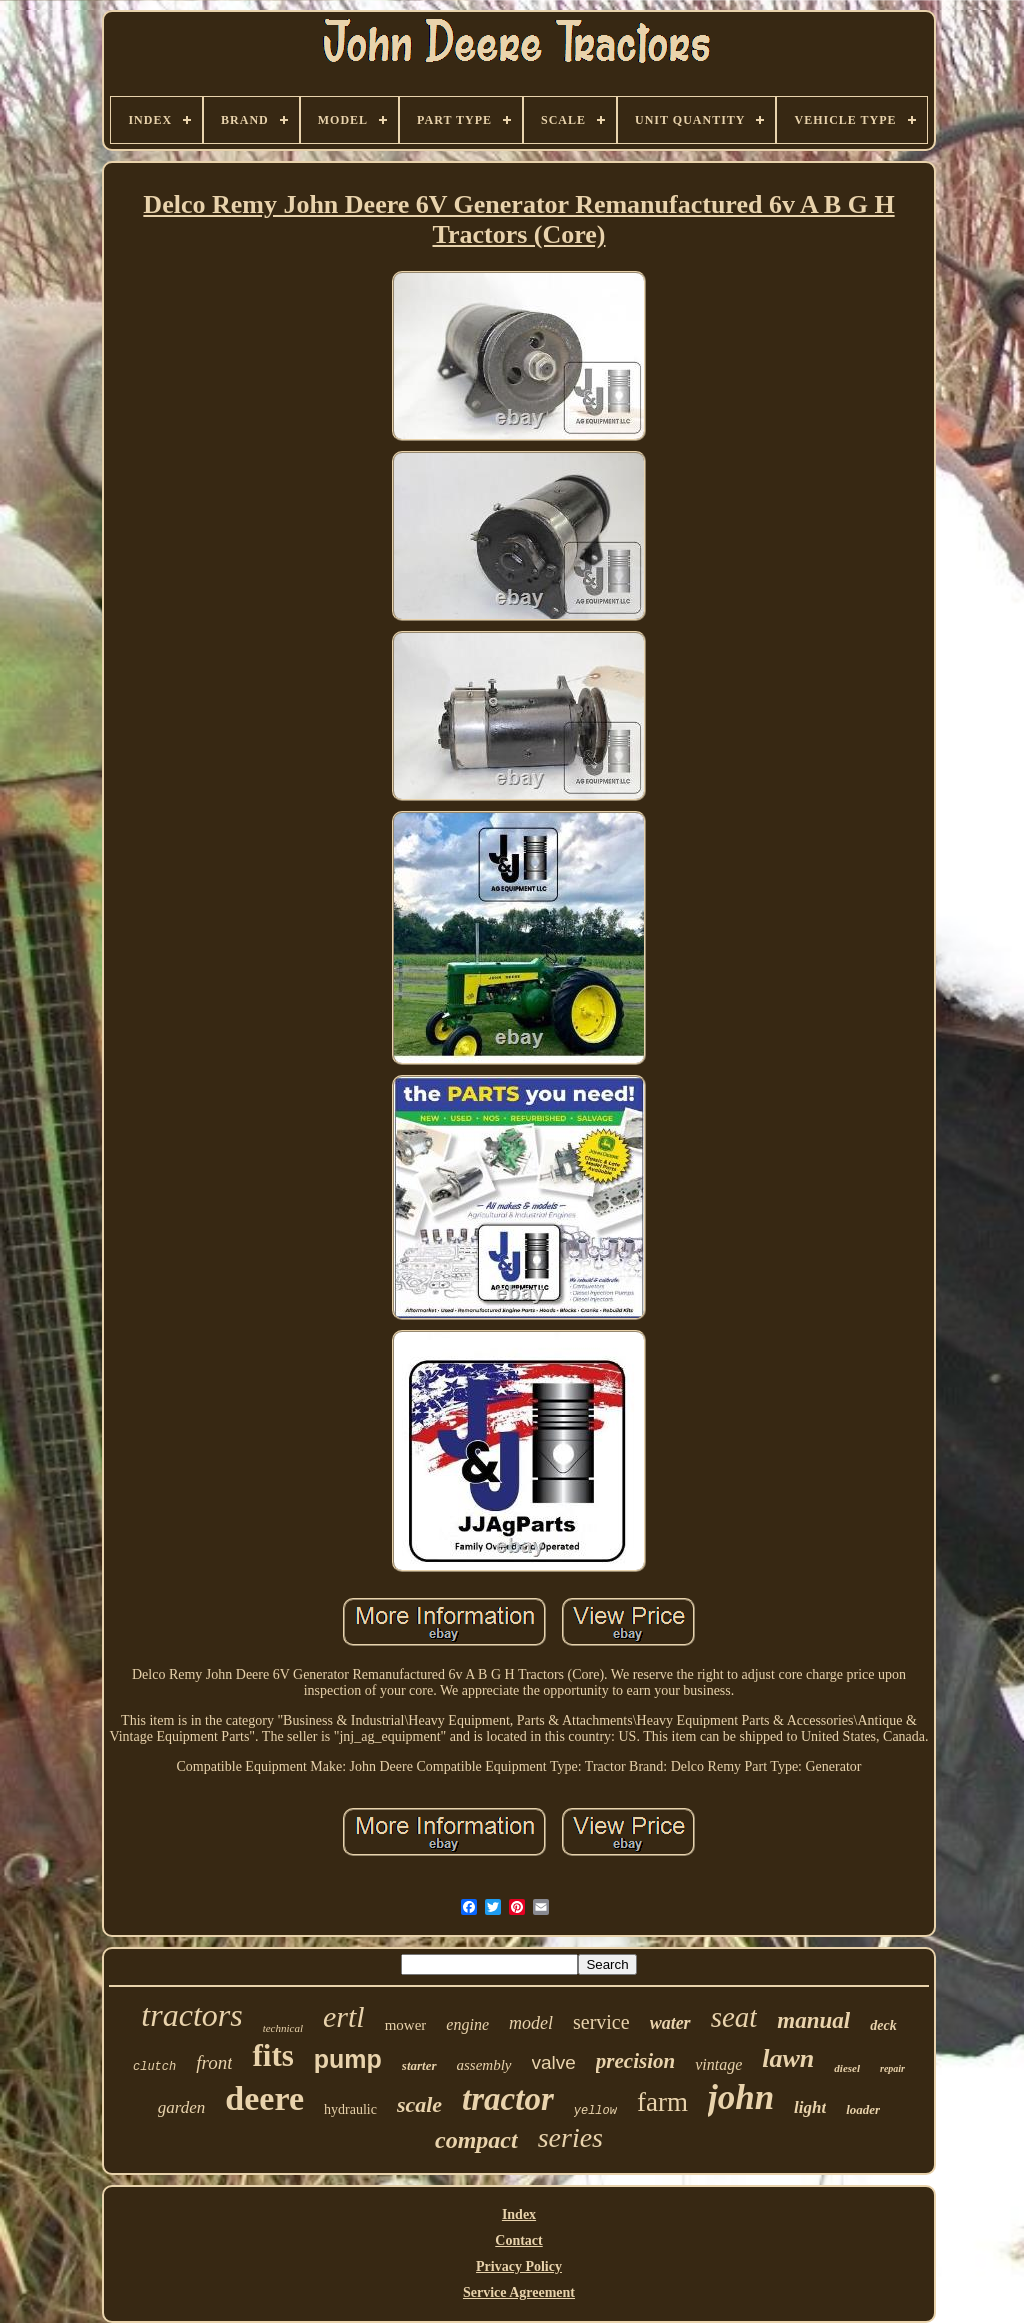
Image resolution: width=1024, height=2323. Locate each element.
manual (813, 2020)
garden (182, 2107)
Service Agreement (519, 2292)
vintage (718, 2064)
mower (406, 2025)
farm (662, 2102)
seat (734, 2017)
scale (419, 2104)
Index (519, 2214)
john (741, 2097)
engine (467, 2024)
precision (635, 2061)
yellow (595, 2111)
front (214, 2062)
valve (554, 2062)
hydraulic (350, 2109)
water (670, 2023)
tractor (508, 2099)
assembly (484, 2065)
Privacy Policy (519, 2266)
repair (892, 2068)
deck (883, 2025)
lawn (788, 2058)
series (570, 2137)
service (601, 2022)
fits (272, 2055)
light (810, 2107)
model (531, 2023)
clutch (154, 2067)
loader (863, 2109)
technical (283, 2028)
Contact (518, 2240)
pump (348, 2059)
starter (419, 2065)
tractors (191, 2015)
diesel (847, 2068)
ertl (344, 2016)
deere (264, 2098)
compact (476, 2140)
